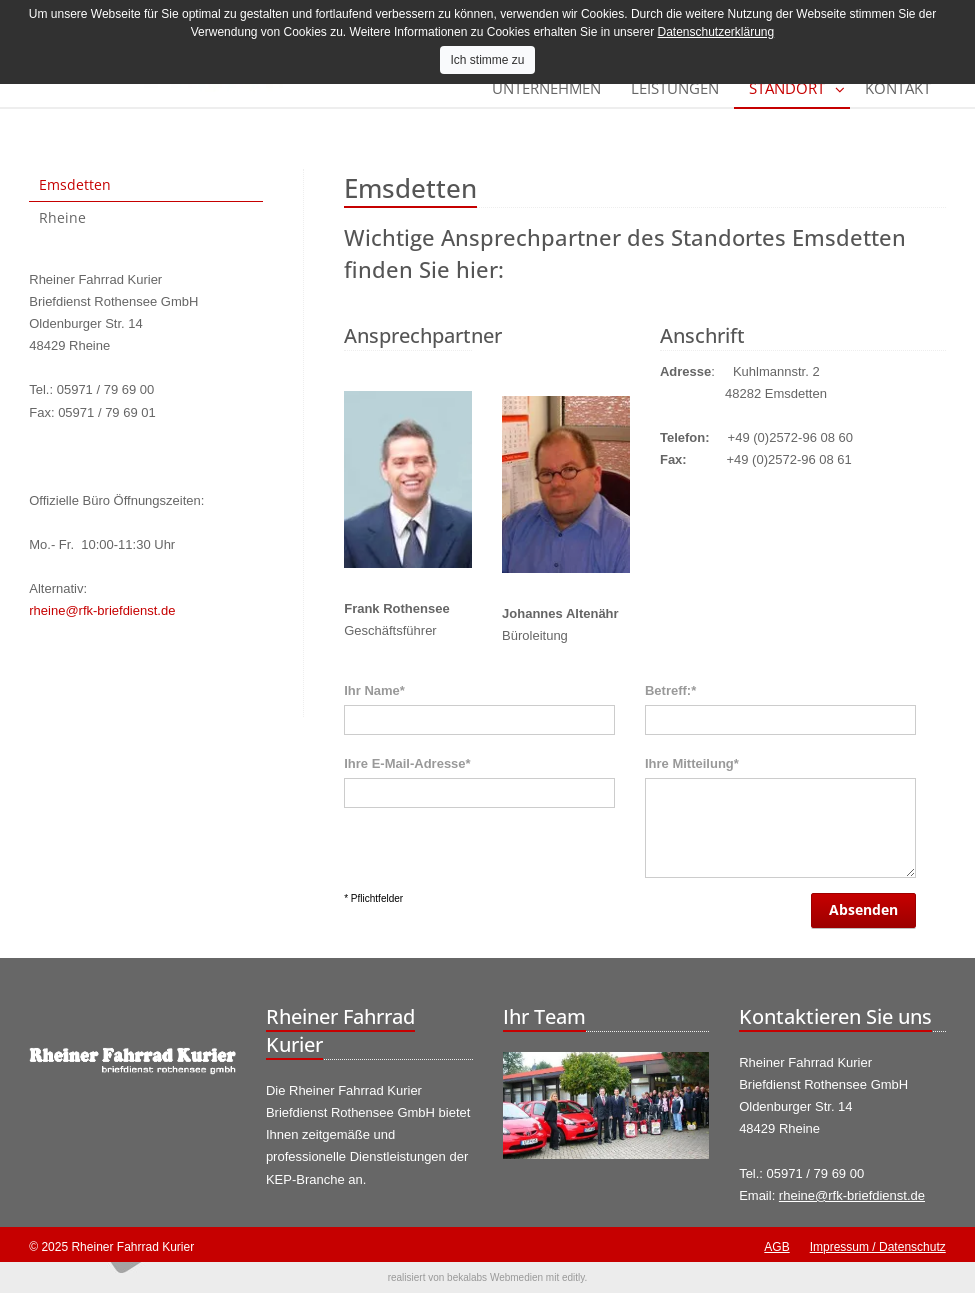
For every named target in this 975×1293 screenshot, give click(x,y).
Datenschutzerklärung (715, 32)
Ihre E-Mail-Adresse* (407, 763)
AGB (776, 1247)
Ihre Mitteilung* (692, 763)
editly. (574, 1277)
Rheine (62, 217)
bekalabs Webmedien (495, 1277)
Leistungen (675, 88)
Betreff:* (670, 690)
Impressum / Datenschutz (878, 1247)
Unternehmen (546, 88)
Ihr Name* (374, 690)
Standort (787, 88)
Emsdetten (75, 184)
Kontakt (898, 88)
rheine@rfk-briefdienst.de (102, 610)
